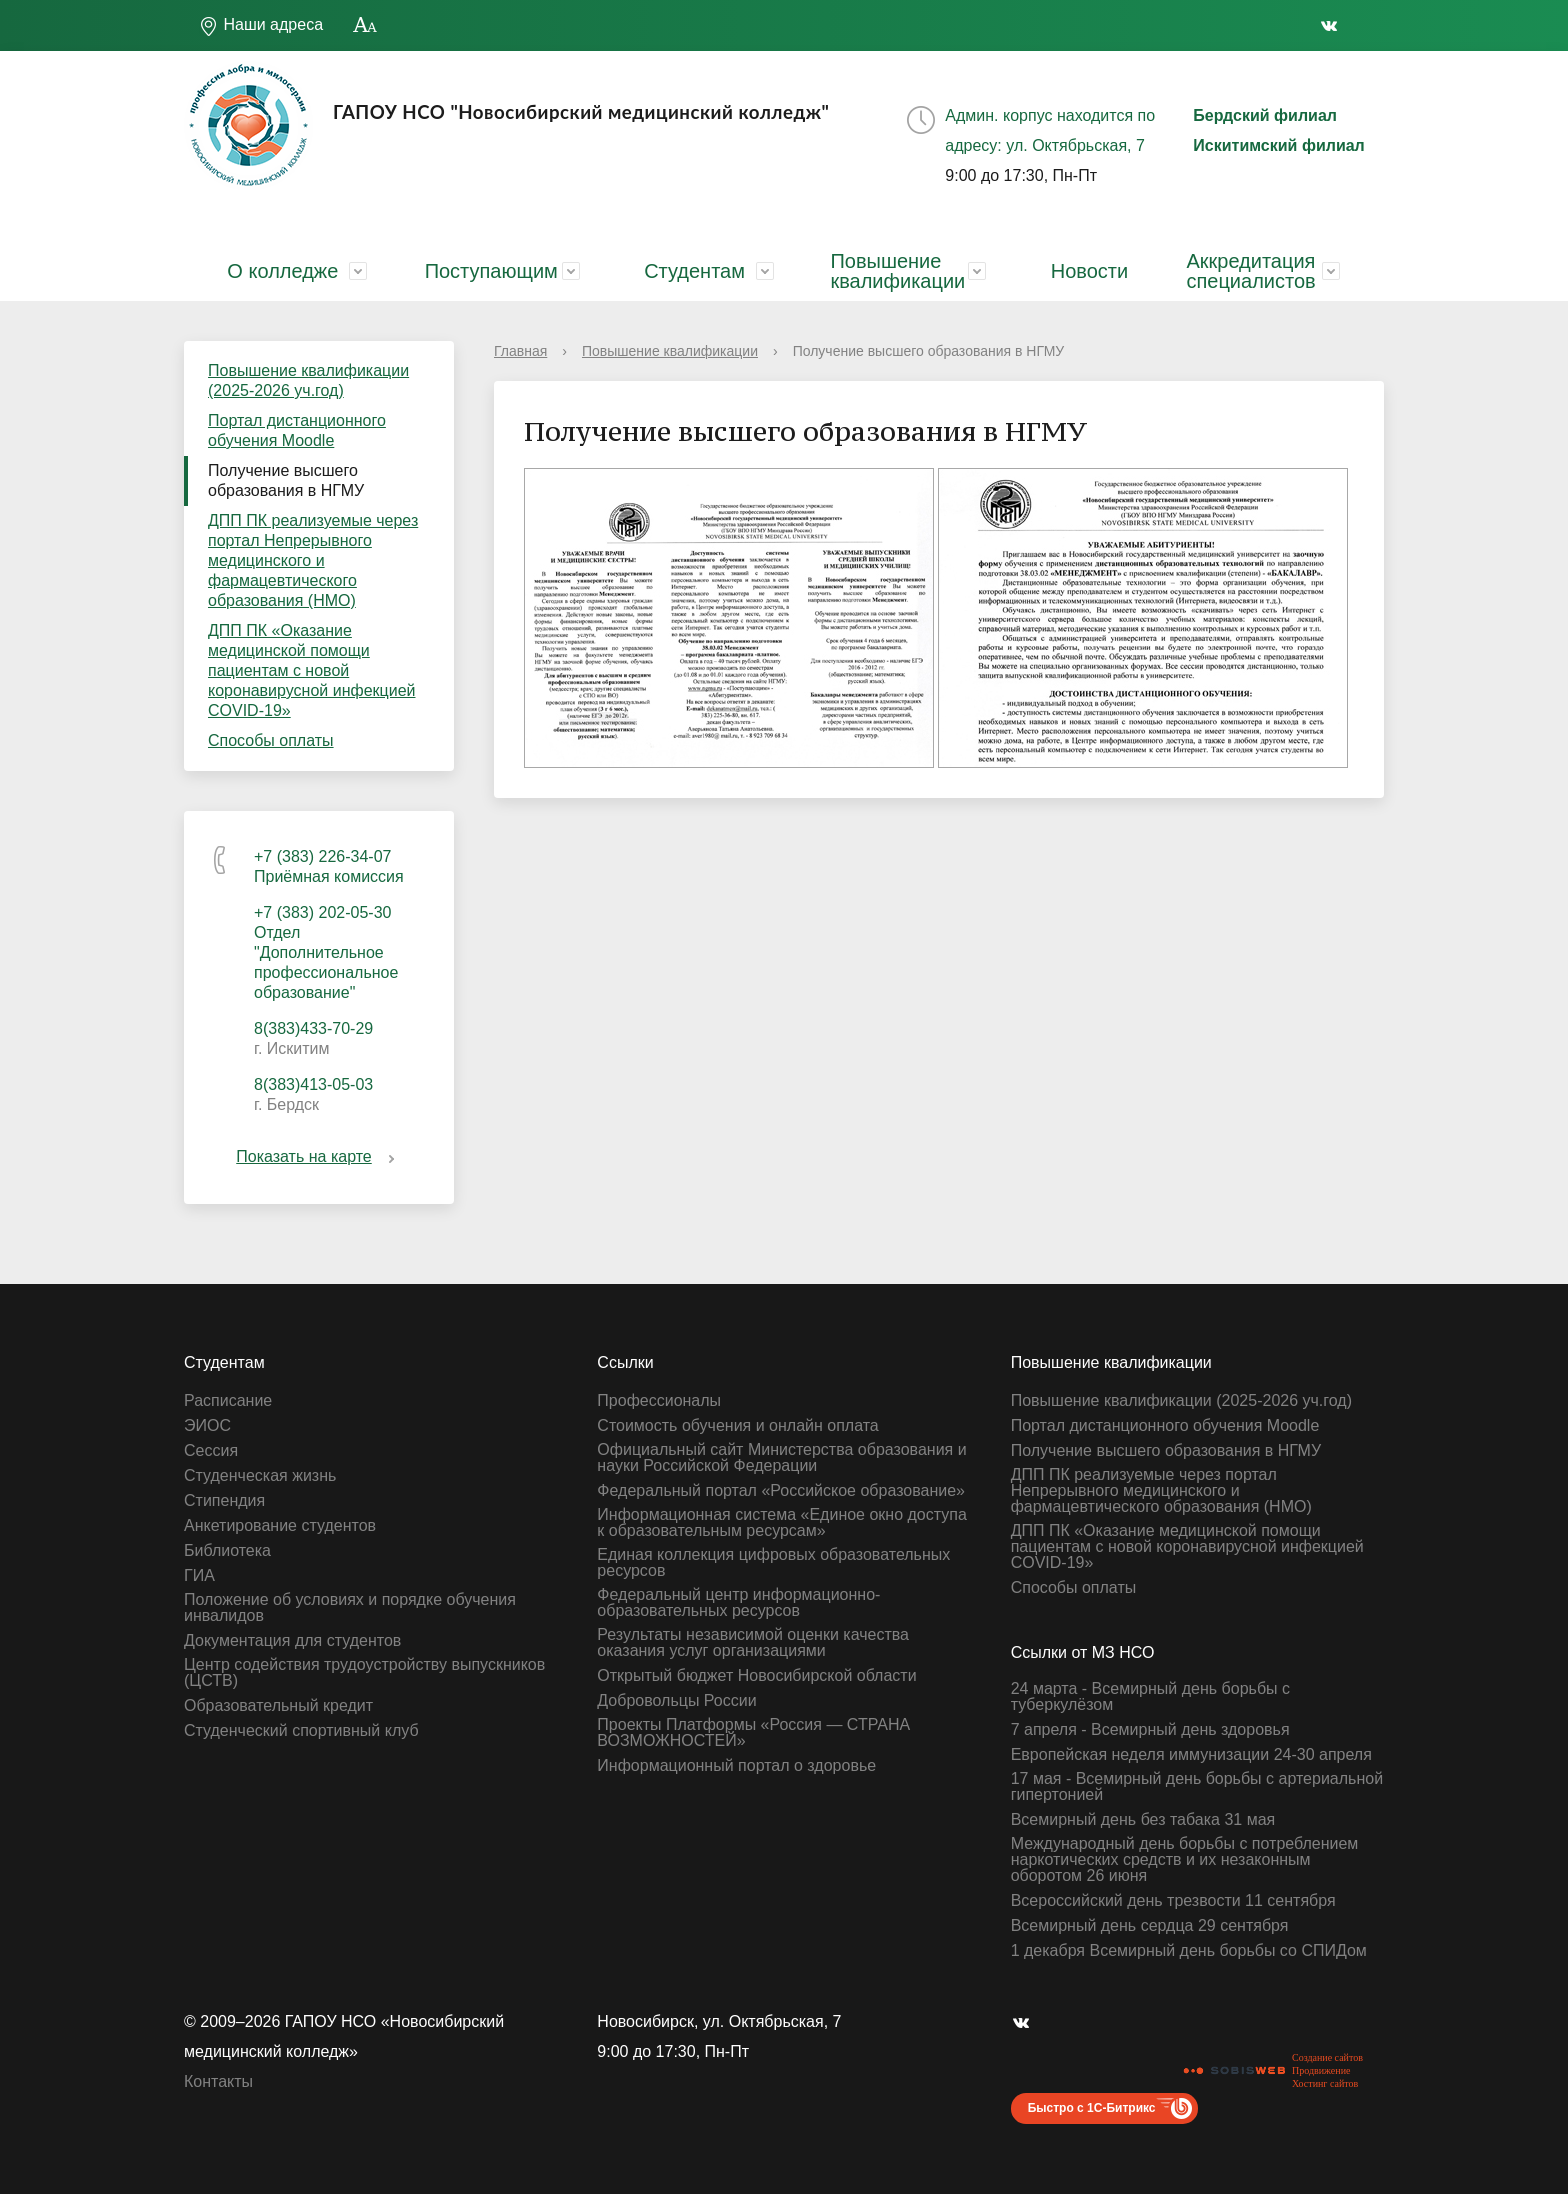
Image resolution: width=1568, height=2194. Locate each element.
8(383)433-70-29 (313, 1028)
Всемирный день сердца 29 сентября (1150, 1926)
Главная (520, 351)
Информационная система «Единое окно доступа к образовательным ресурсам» (782, 1523)
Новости (1089, 271)
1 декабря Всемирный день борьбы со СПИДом (1189, 1951)
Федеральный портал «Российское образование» (781, 1491)
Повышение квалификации (897, 271)
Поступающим (491, 271)
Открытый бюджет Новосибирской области (756, 1676)
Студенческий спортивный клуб (301, 1731)
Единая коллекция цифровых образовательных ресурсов (773, 1563)
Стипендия (224, 1501)
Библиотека (227, 1551)
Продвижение (1321, 2070)
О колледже (282, 271)
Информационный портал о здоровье (736, 1766)
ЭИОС (207, 1426)
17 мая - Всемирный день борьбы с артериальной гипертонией (1197, 1787)
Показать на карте (318, 1156)
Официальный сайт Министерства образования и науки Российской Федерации (781, 1458)
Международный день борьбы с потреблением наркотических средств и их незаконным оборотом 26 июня (1185, 1860)
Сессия (211, 1451)
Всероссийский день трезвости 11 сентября (1173, 1901)
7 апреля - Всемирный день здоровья (1150, 1730)
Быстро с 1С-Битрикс (1092, 2108)
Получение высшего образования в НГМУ (286, 480)
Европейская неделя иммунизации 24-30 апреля (1191, 1755)
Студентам (694, 271)
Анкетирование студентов (280, 1526)
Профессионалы (659, 1401)
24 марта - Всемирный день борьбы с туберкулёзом (1150, 1697)
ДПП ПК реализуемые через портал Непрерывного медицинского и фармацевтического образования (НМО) (313, 560)
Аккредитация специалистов (1250, 271)
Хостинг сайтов (1325, 2083)
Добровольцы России (676, 1701)
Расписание (228, 1401)
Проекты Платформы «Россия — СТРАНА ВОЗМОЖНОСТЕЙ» (753, 1733)
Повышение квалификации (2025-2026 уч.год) (308, 380)
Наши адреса (261, 26)
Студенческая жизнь (260, 1476)
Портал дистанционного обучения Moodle (297, 430)
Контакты (218, 2081)
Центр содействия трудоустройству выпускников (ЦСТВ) (364, 1673)
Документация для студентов (292, 1641)
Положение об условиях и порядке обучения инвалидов (350, 1608)
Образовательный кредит (278, 1706)
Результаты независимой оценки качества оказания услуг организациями (753, 1643)
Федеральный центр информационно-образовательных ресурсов (738, 1603)
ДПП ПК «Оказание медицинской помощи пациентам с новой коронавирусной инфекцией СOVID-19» (311, 670)
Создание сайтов (1327, 2057)
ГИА (199, 1576)
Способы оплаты (271, 740)
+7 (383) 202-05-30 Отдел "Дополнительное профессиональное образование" (326, 952)
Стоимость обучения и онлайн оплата (737, 1426)
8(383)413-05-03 (313, 1084)
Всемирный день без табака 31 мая (1143, 1820)
